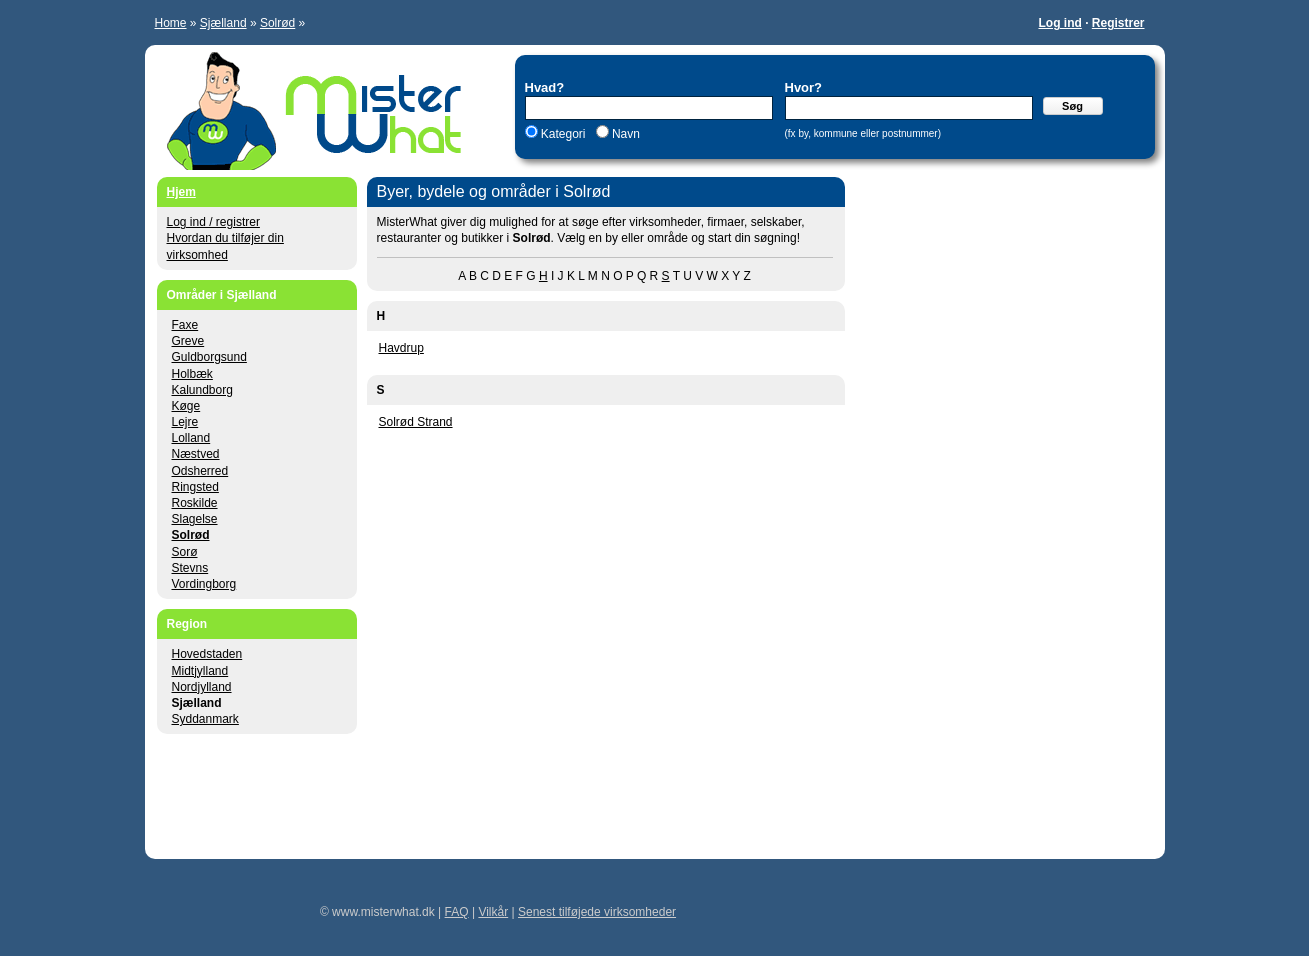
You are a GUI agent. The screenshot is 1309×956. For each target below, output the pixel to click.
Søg (1072, 106)
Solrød (277, 23)
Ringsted (195, 487)
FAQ (457, 912)
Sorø (185, 552)
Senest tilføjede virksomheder (597, 912)
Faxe (185, 325)
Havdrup (401, 348)
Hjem (181, 192)
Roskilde (195, 503)
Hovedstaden (207, 654)
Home (171, 23)
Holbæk (192, 374)
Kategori (563, 134)
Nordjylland (202, 687)
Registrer (1118, 23)
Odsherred (200, 471)
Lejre (185, 422)
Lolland (191, 438)
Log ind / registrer (213, 222)
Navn (624, 134)
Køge (186, 406)
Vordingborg (204, 584)
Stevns (190, 568)
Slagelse (195, 519)
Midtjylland (200, 671)
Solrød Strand (416, 422)
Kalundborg (202, 390)
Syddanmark (205, 719)
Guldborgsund (209, 357)
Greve (188, 341)
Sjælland (223, 23)
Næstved (196, 454)
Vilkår (493, 912)
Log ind (1059, 23)
